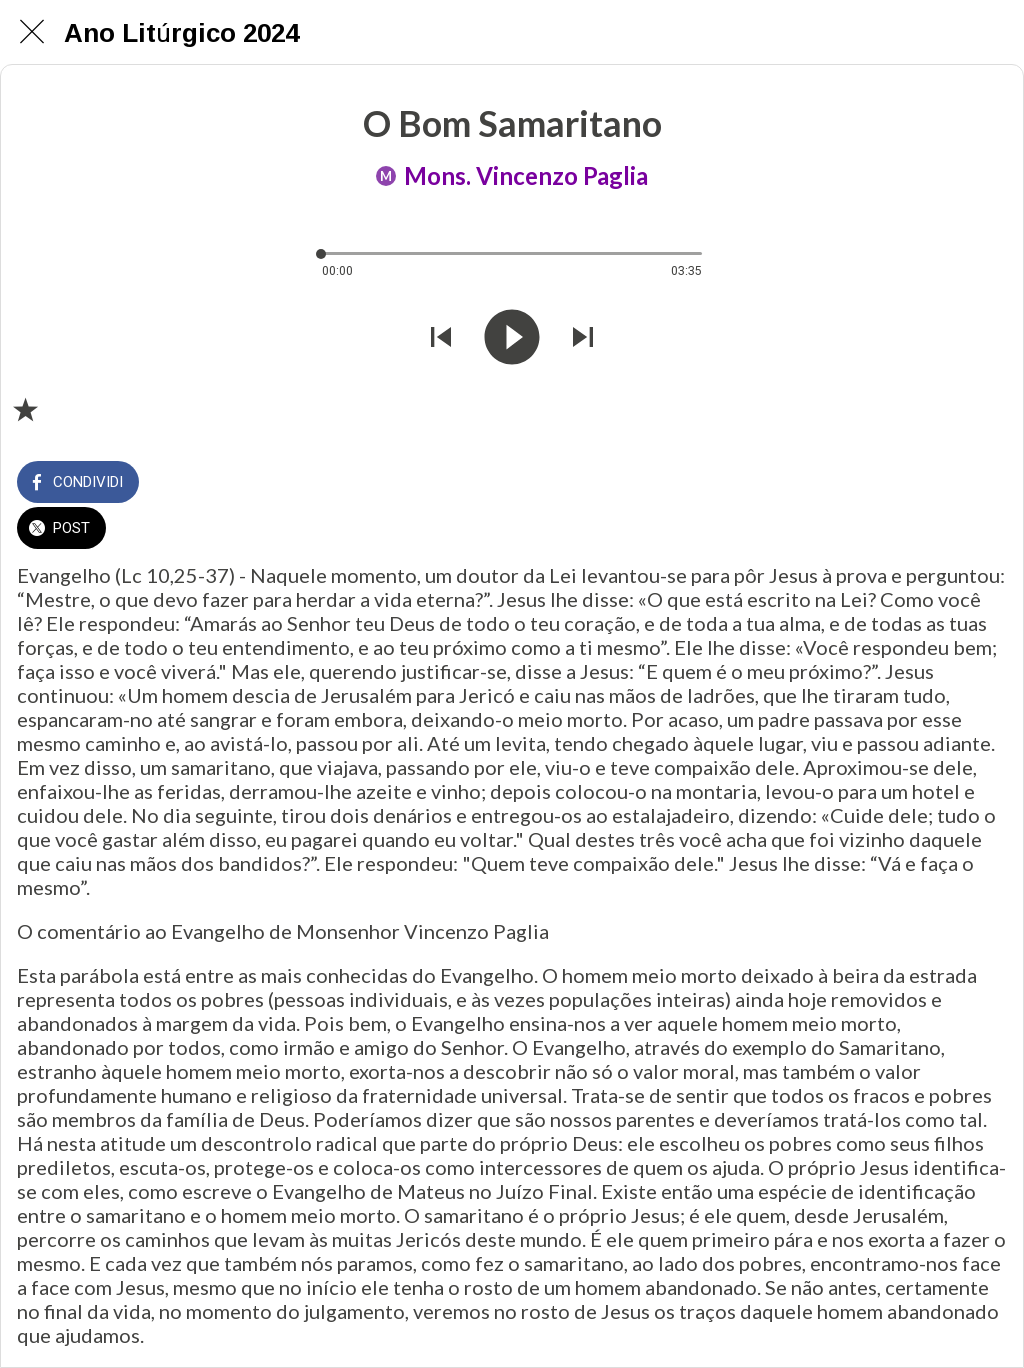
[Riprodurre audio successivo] (583, 339)
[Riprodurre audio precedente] (441, 339)
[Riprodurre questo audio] (512, 339)
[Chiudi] (32, 32)
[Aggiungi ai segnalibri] (25, 409)
